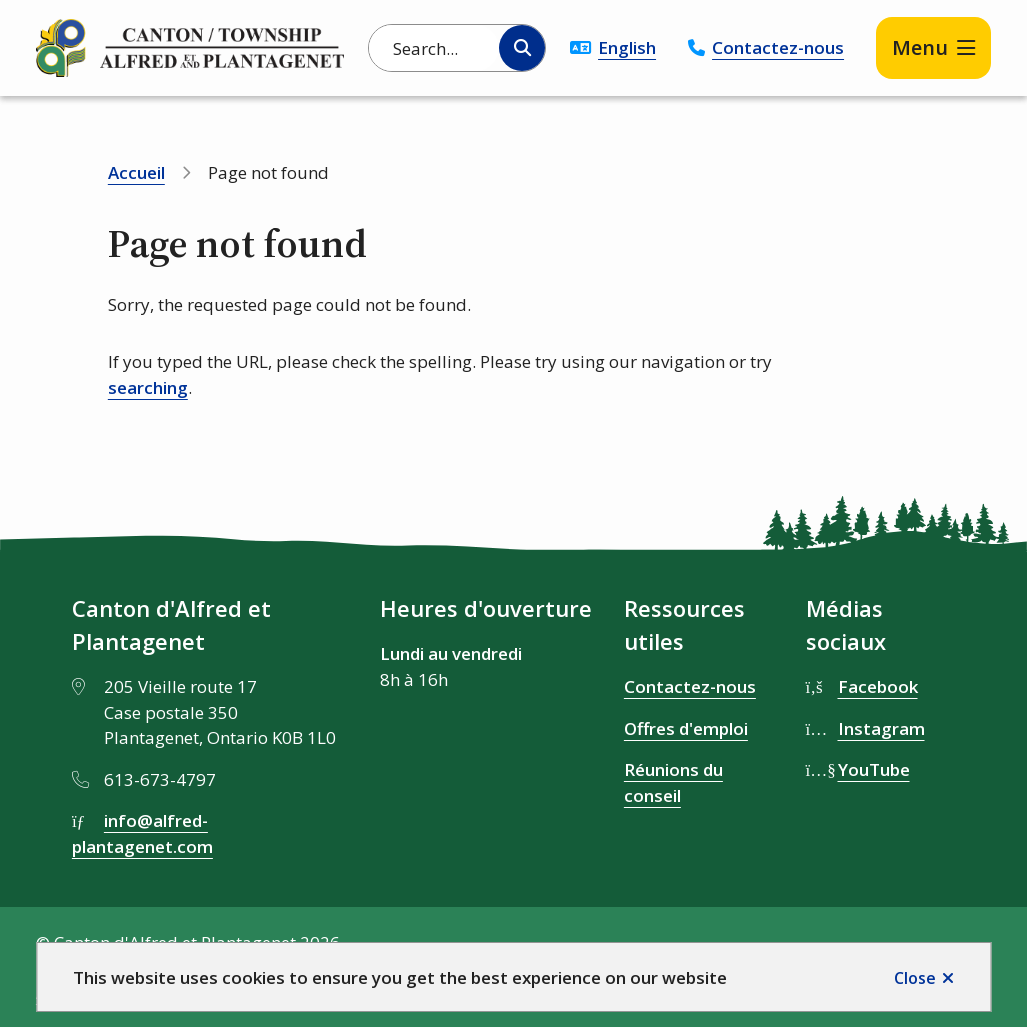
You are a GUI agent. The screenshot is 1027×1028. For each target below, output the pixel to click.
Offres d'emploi (686, 728)
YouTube (874, 769)
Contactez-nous (778, 47)
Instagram (881, 728)
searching (148, 387)
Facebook (878, 686)
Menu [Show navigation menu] (920, 47)
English (627, 47)
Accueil (136, 172)
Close (915, 978)
